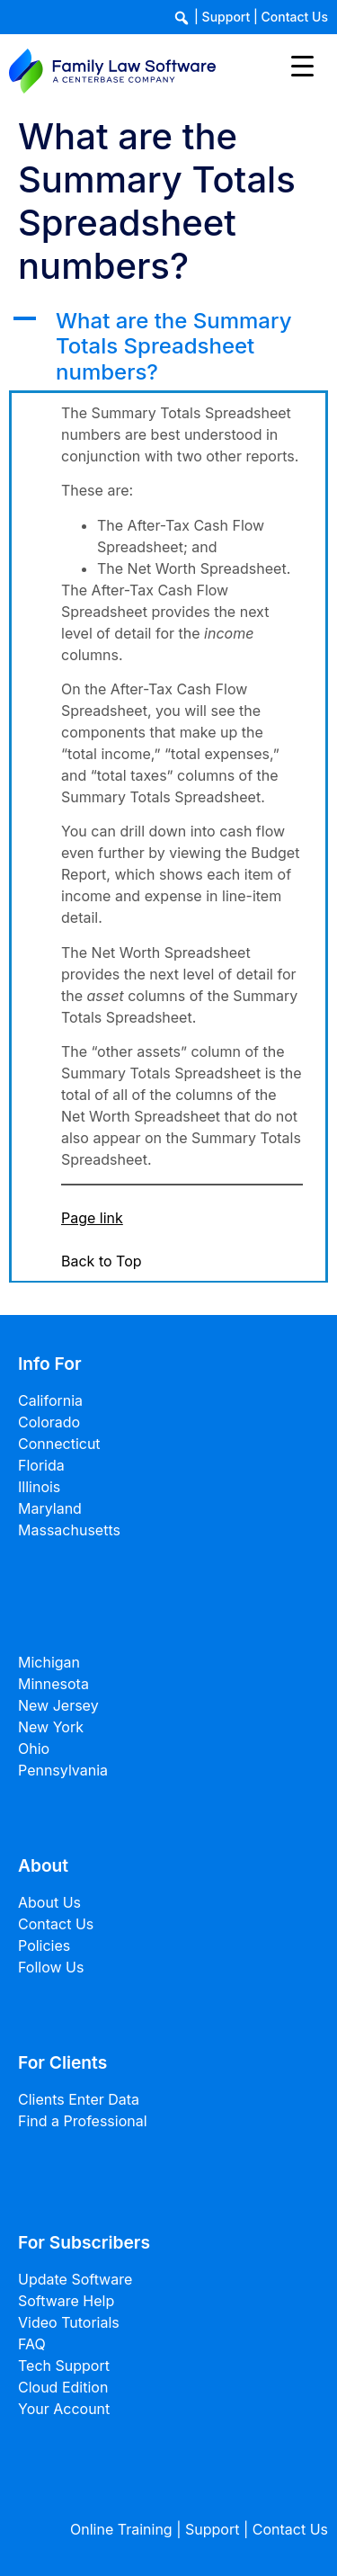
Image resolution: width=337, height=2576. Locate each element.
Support (226, 16)
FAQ (32, 2344)
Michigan (49, 1662)
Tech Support (64, 2366)
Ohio (33, 1749)
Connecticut (59, 1444)
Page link (92, 1218)
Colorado (49, 1422)
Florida (41, 1465)
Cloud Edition (63, 2387)
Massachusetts (69, 1530)
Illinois (39, 1487)
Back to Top (101, 1261)
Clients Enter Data (78, 2099)
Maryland (50, 1508)
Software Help (66, 2301)
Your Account (64, 2409)
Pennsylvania (63, 1770)
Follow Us (51, 1967)
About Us (49, 1902)
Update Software (75, 2279)
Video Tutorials (69, 2322)
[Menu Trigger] (302, 65)
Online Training (121, 2529)
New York (51, 1727)
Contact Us (295, 16)
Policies (44, 1945)
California (50, 1400)
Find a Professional (82, 2121)
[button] (168, 347)
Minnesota (53, 1684)
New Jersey (58, 1705)
